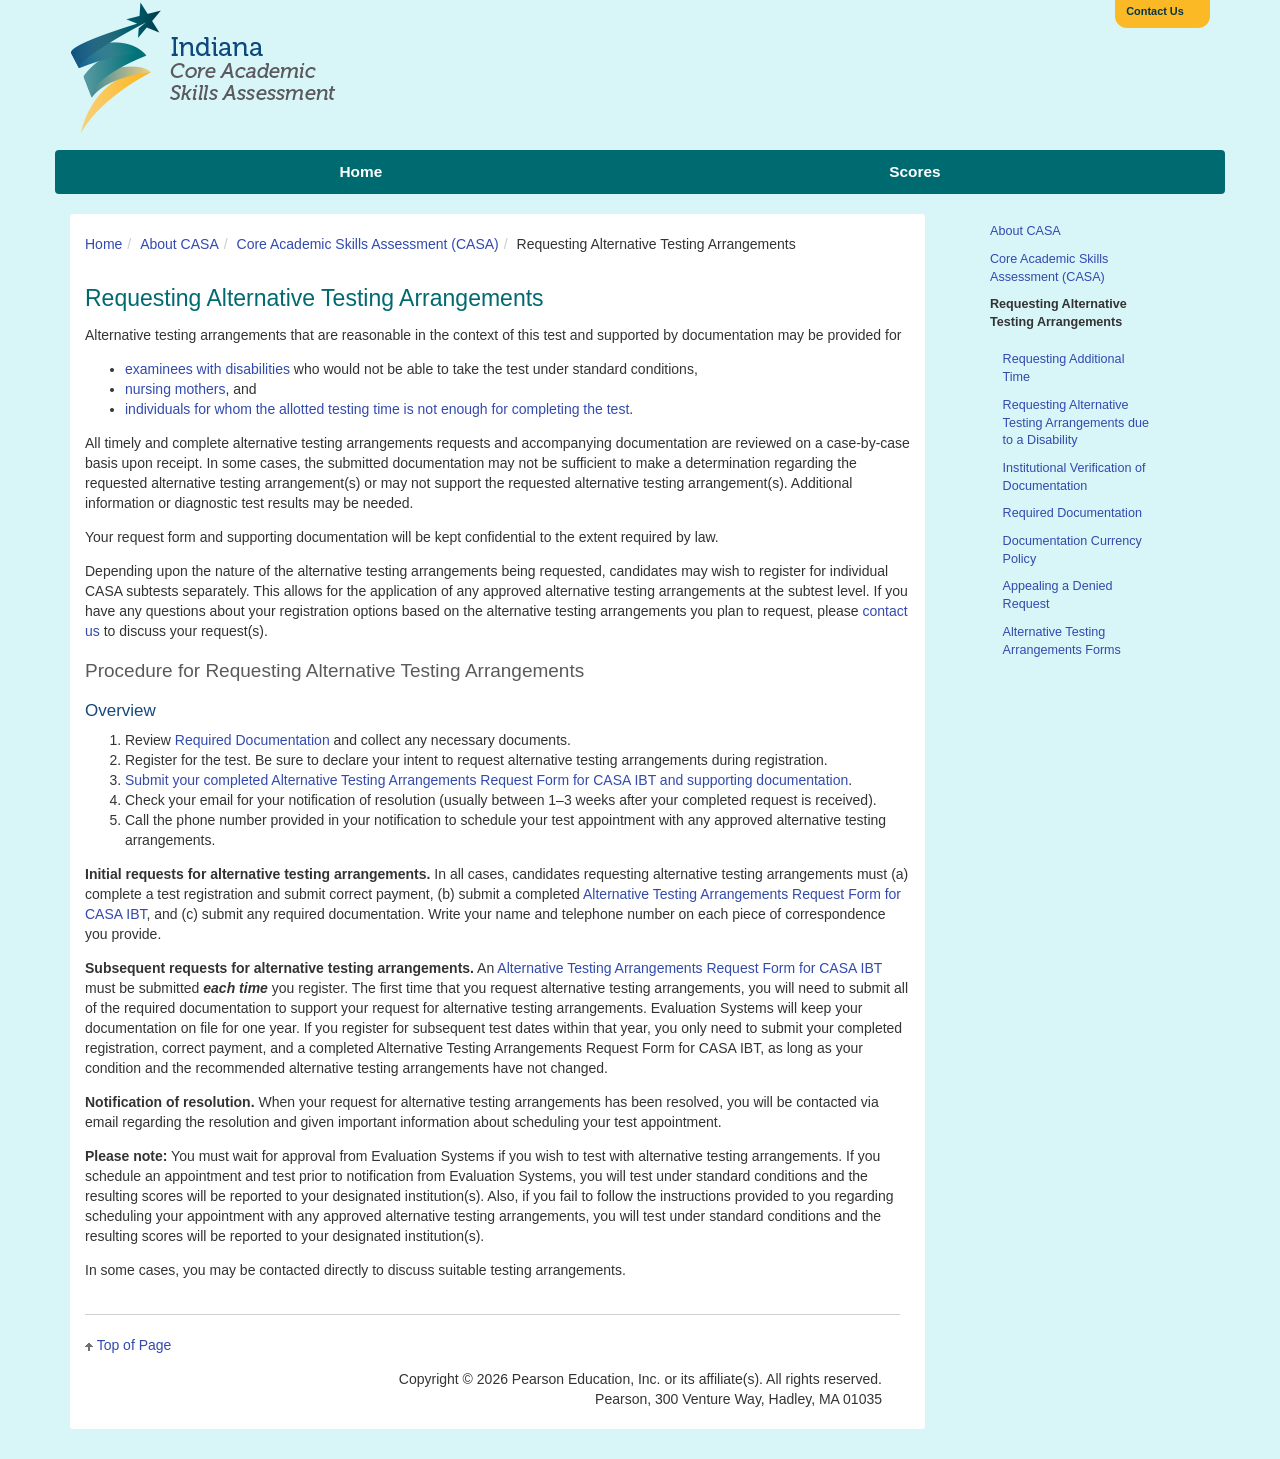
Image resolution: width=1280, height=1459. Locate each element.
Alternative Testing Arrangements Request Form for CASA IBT (689, 968)
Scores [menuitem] (914, 171)
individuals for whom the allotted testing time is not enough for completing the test (377, 409)
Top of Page (134, 1345)
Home (103, 244)
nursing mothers (175, 389)
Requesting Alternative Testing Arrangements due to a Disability (1076, 423)
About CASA (179, 244)
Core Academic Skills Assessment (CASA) (368, 244)
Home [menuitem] (360, 171)
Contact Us (1155, 11)
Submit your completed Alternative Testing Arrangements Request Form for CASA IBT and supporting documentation (486, 780)
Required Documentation (252, 740)
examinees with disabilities (207, 369)
